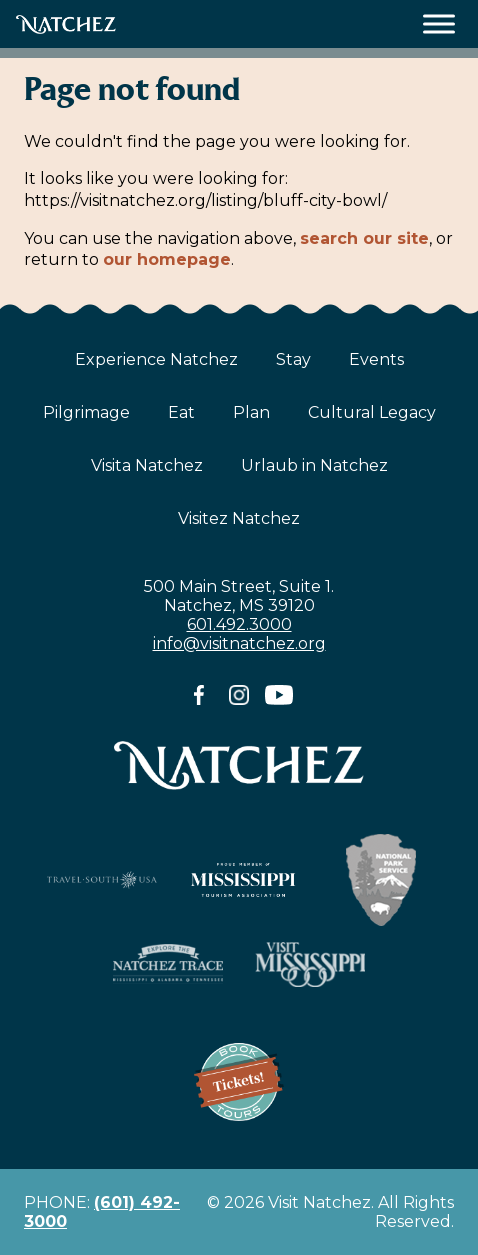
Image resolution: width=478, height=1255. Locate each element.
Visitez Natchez (239, 518)
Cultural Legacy (372, 412)
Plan (251, 412)
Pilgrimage (86, 412)
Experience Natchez (156, 359)
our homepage (167, 259)
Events (376, 359)
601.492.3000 (239, 624)
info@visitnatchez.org (239, 643)
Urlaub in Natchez (314, 465)
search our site (364, 238)
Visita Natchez (147, 465)
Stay (293, 359)
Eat (181, 412)
